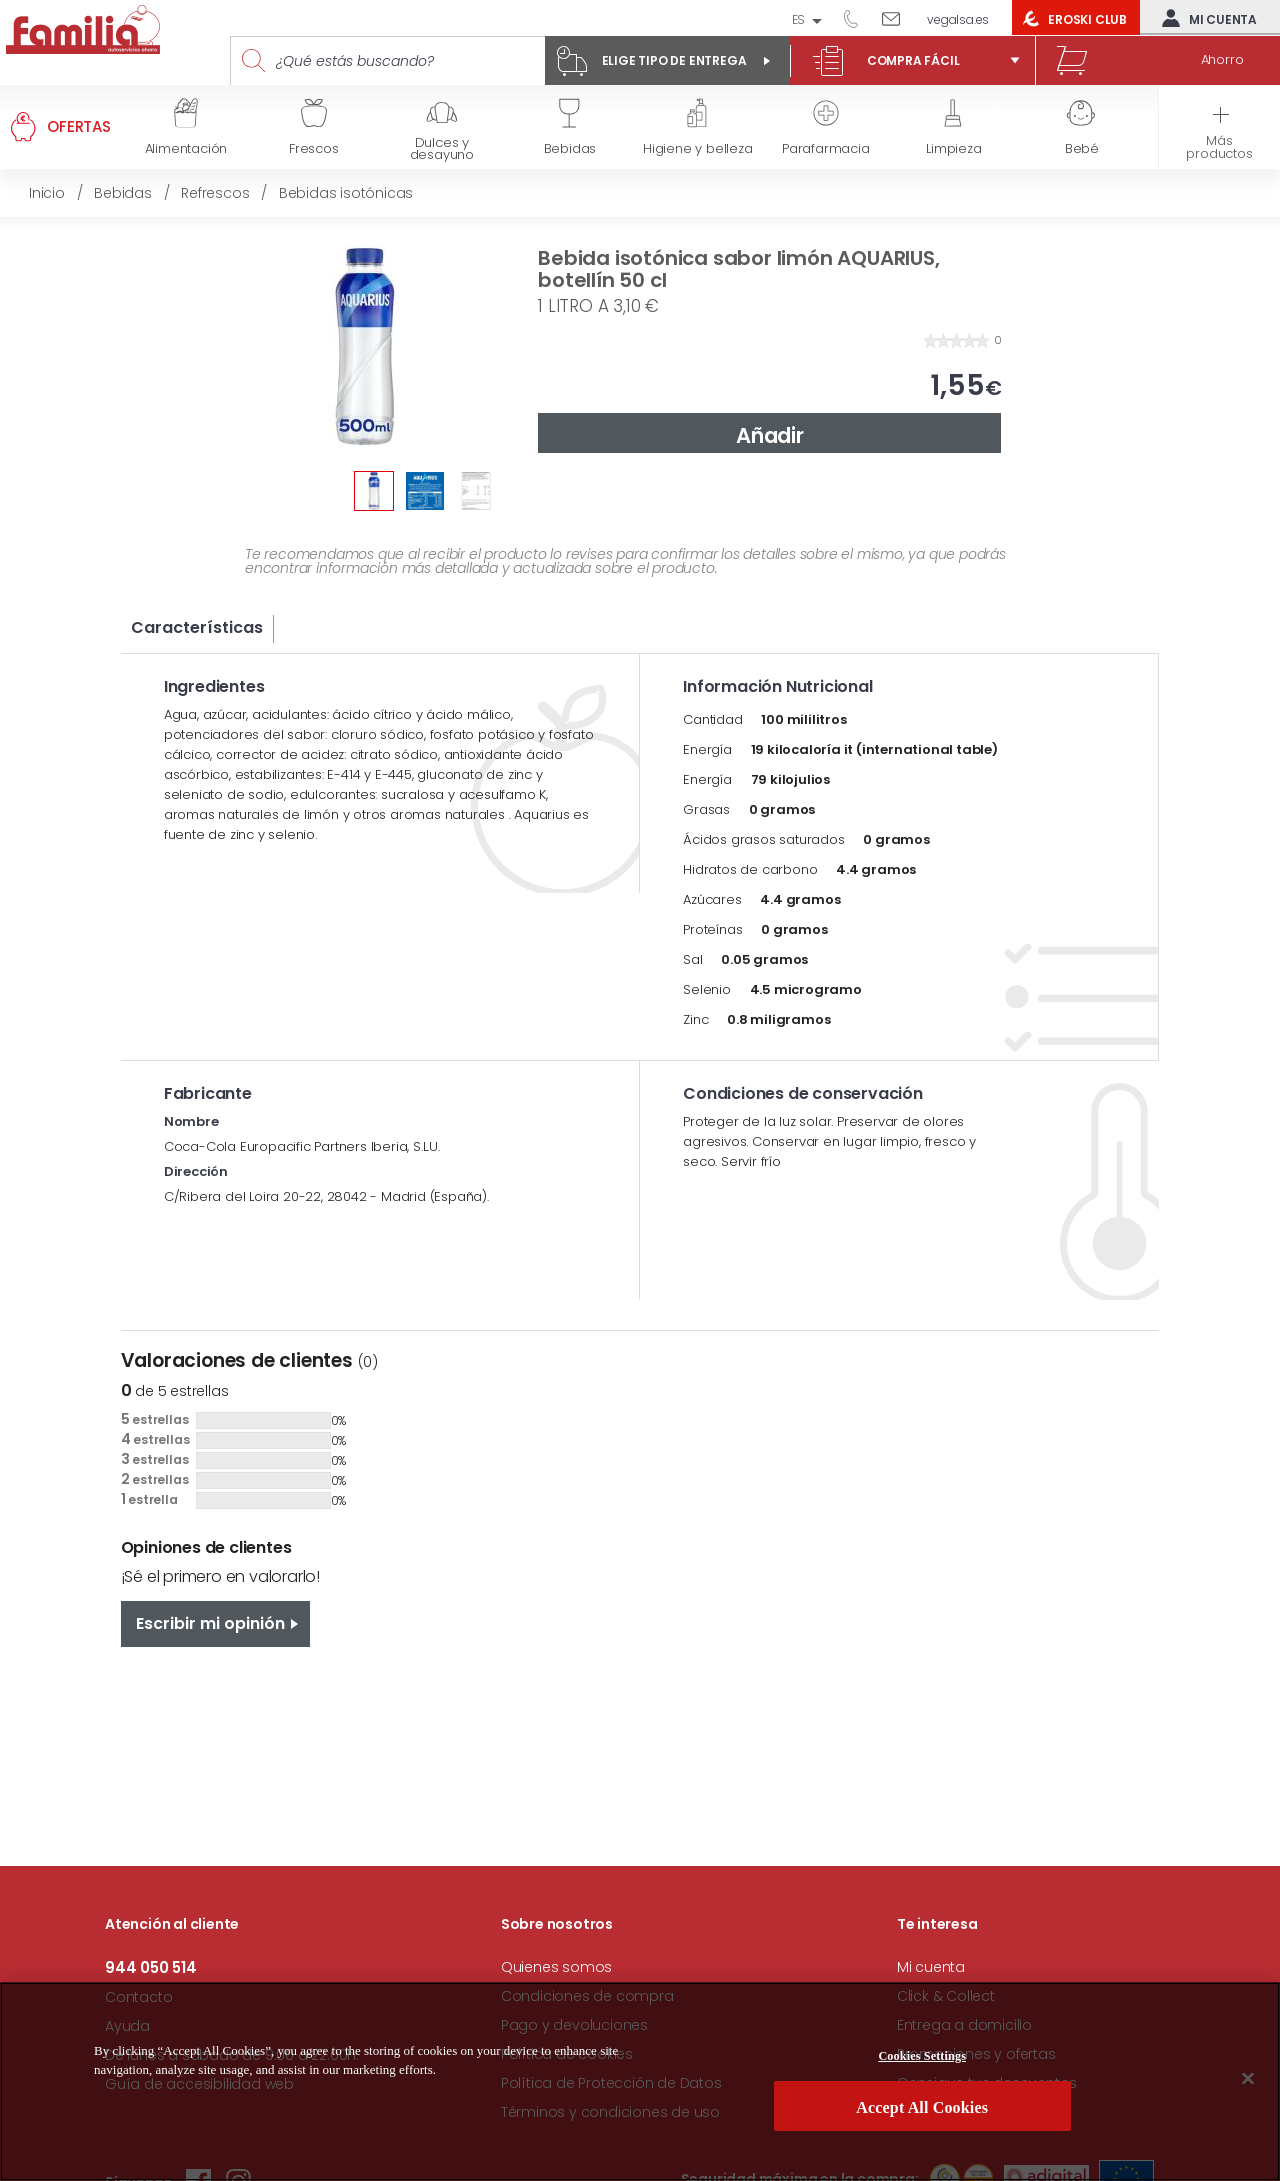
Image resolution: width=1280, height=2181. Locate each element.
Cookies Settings (922, 2067)
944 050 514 (858, 18)
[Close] (1248, 2088)
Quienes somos (556, 1967)
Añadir (770, 435)
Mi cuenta (1205, 18)
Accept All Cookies (922, 2117)
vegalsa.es (958, 19)
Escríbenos (898, 18)
